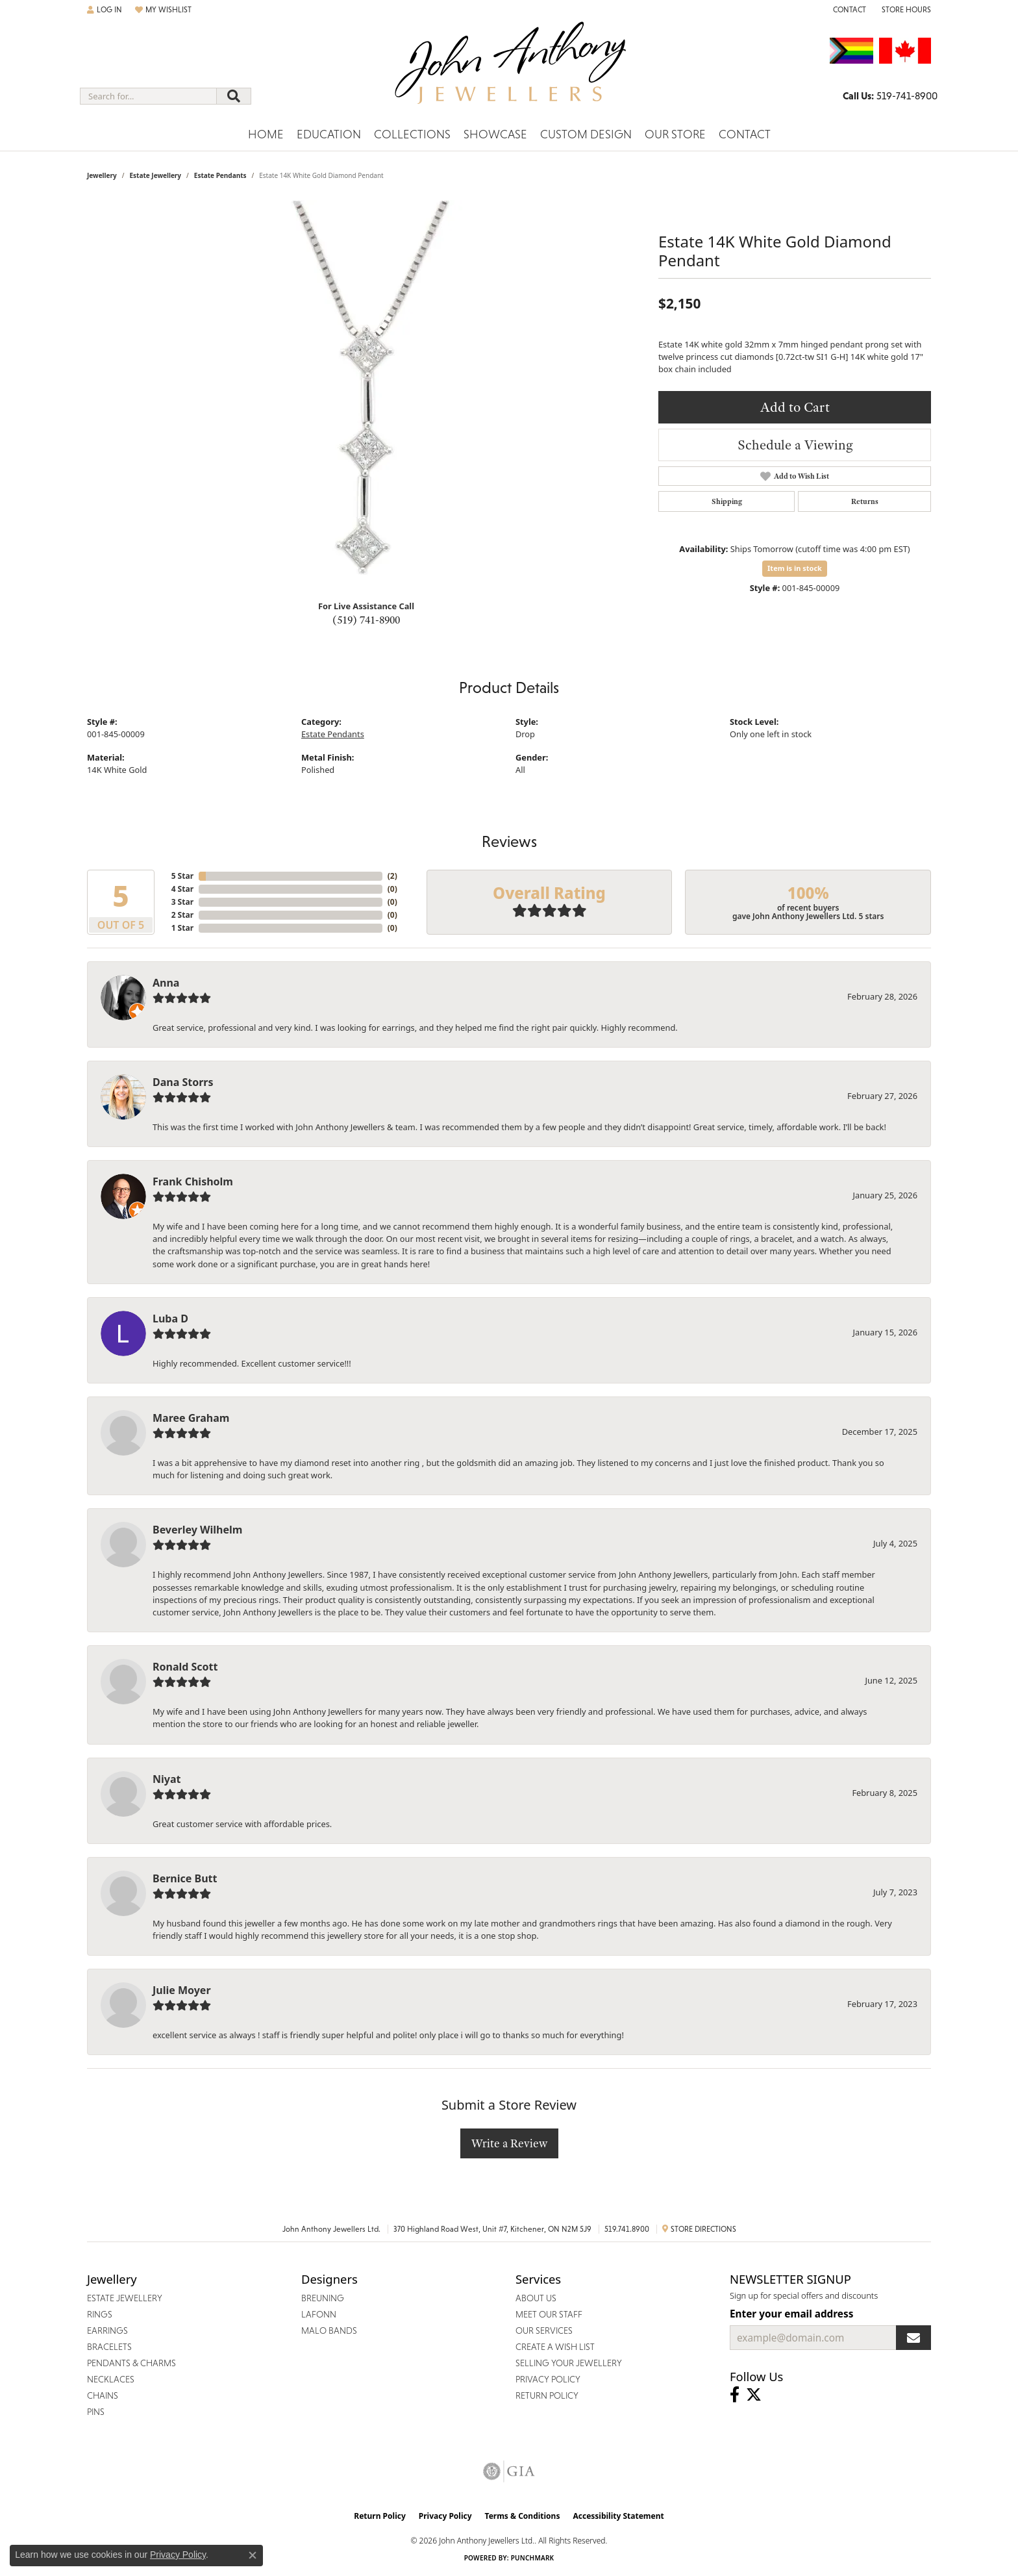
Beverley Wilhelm (197, 1529)
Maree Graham (191, 1418)
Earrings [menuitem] (107, 2330)
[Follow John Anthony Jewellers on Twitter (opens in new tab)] (754, 2395)
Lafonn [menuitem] (318, 2314)
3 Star (182, 901)
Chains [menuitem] (102, 2395)
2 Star (182, 914)
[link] (848, 9)
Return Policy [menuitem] (546, 2395)
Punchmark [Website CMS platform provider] (532, 2557)
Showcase (495, 134)
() (392, 875)
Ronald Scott (185, 1667)
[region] (366, 395)
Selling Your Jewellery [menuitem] (568, 2363)
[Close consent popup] (252, 2555)
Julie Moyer (182, 1990)
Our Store (675, 134)
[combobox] (148, 96)
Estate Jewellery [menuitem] (124, 2298)
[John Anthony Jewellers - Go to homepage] (509, 70)
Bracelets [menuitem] (109, 2347)
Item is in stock (794, 568)
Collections (412, 134)
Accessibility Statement (618, 2515)
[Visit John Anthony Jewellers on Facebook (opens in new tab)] (734, 2395)
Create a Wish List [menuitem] (555, 2347)
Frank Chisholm (193, 1181)
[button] (104, 9)
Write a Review (509, 2143)
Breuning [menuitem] (322, 2298)
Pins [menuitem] (96, 2411)
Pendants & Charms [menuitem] (131, 2363)
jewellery (102, 175)
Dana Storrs (183, 1082)
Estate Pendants (220, 175)
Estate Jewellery (155, 175)
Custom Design (586, 134)
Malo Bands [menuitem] (329, 2330)
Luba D (170, 1318)
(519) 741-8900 (366, 619)
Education (329, 134)
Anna (166, 983)
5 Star (182, 875)
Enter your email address (791, 2313)
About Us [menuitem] (535, 2298)
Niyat (166, 1779)
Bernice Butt (185, 1878)
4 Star (182, 888)
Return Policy (380, 2515)
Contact (745, 134)
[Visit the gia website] (509, 2471)
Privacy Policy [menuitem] (547, 2379)
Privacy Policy (445, 2515)
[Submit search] (233, 96)
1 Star (182, 927)
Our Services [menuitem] (544, 2330)
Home (266, 134)
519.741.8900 (626, 2229)
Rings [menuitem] (99, 2314)
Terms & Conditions (522, 2515)
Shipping (727, 501)
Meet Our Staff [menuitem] (548, 2314)
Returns (864, 501)
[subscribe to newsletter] (913, 2337)
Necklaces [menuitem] (110, 2379)
